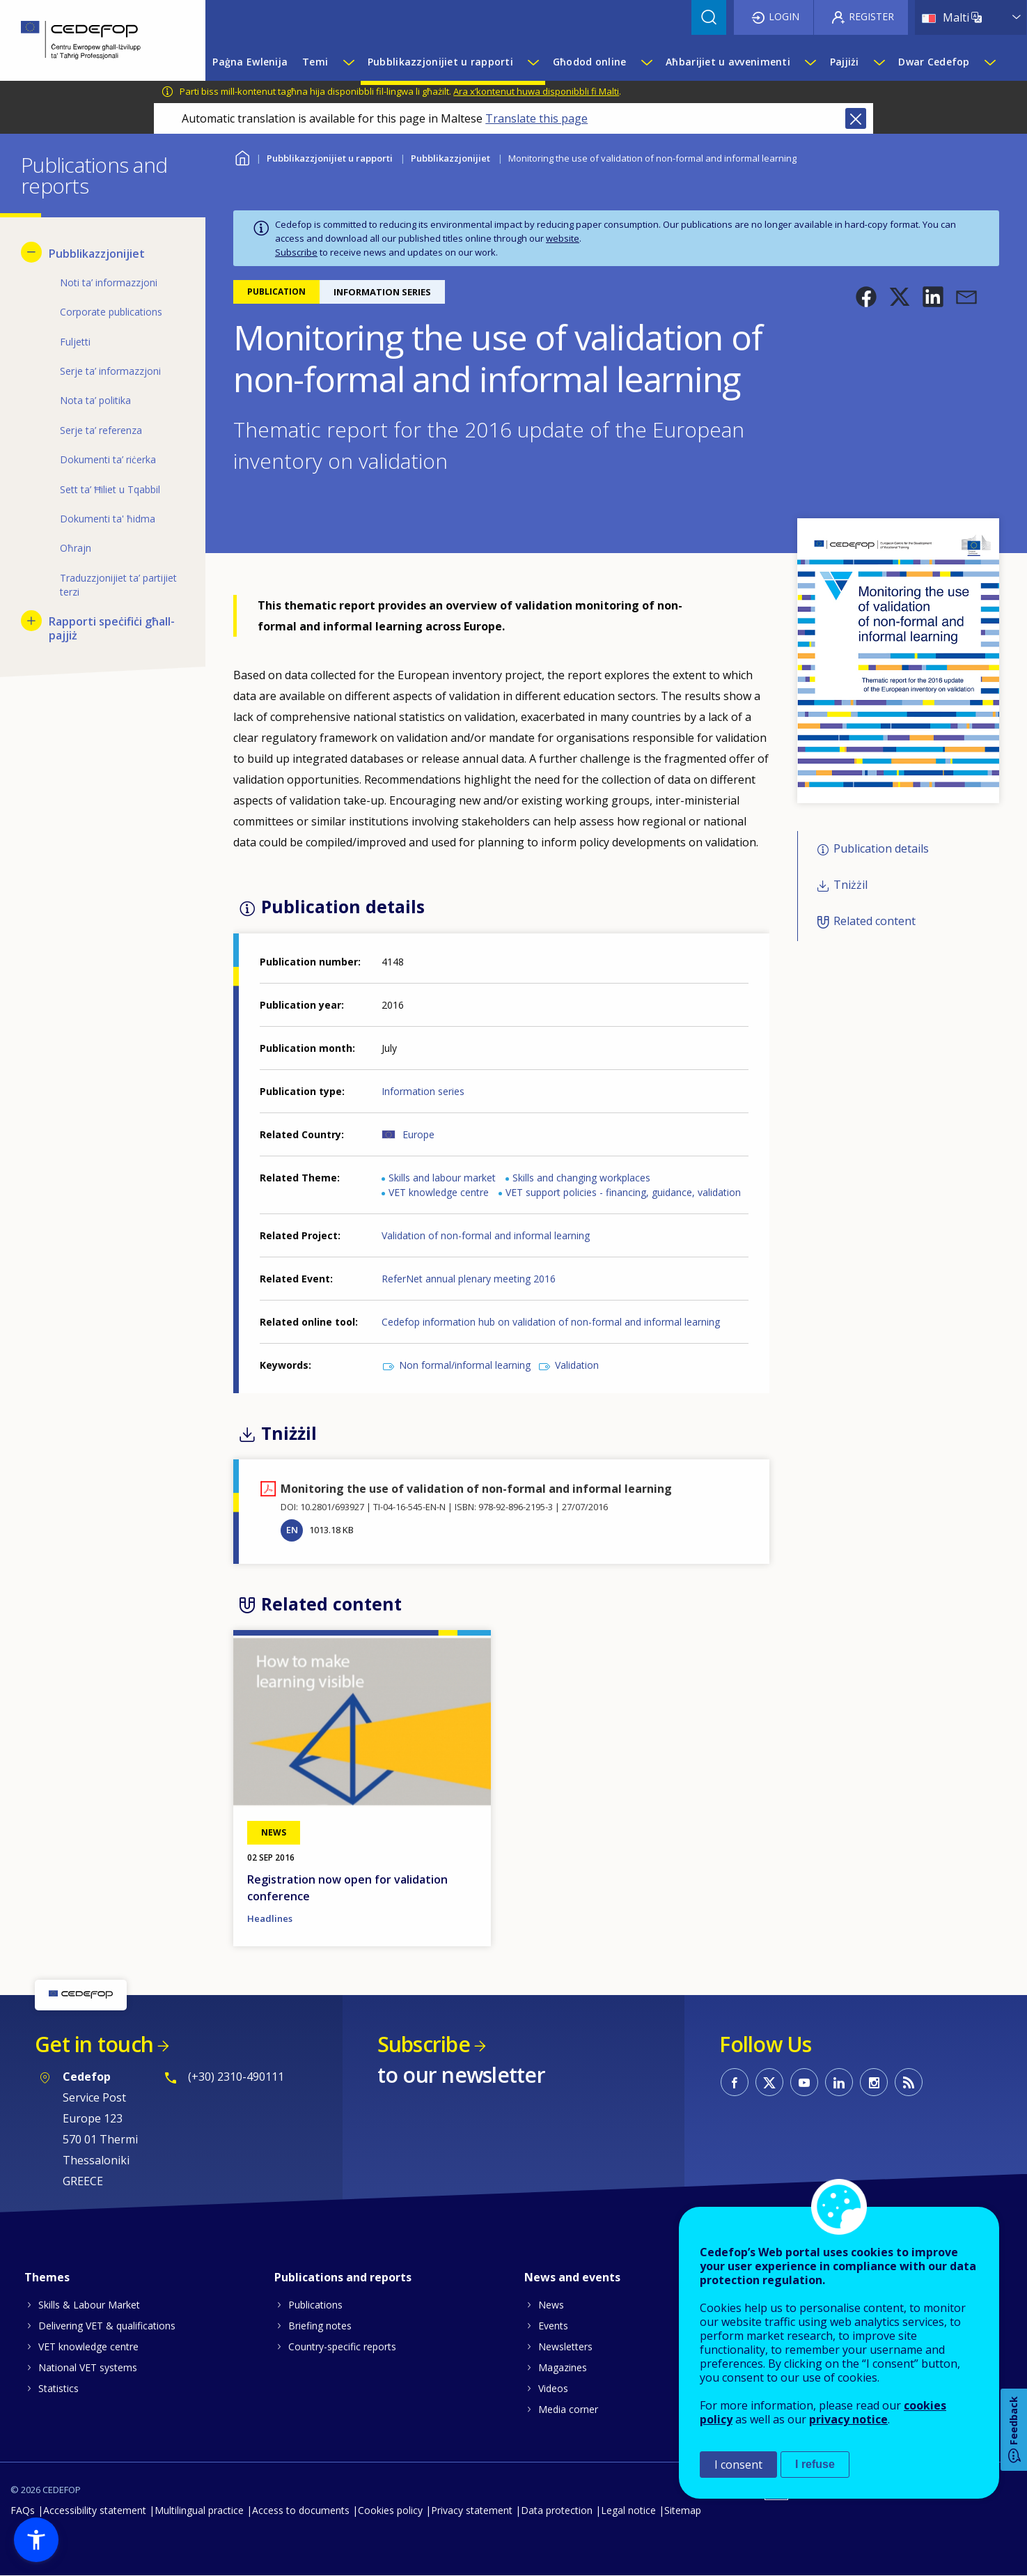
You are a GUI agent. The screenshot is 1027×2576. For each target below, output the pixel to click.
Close (855, 118)
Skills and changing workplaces (581, 1177)
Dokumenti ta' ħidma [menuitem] (107, 518)
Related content (874, 921)
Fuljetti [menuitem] (75, 341)
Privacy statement (471, 2510)
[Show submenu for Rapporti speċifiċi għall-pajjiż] (31, 620)
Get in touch (94, 2044)
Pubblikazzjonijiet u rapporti (330, 158)
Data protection (557, 2510)
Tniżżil (850, 884)
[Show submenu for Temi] (348, 62)
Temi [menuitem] (315, 61)
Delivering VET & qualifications (106, 2325)
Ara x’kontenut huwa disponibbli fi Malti (536, 91)
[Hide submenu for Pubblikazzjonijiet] (31, 252)
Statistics (58, 2388)
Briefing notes (320, 2325)
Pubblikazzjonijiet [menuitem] (97, 253)
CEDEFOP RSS (909, 2082)
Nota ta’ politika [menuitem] (95, 400)
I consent (738, 2464)
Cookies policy (390, 2510)
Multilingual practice (199, 2510)
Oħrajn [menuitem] (75, 547)
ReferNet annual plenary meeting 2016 (469, 1278)
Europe (418, 1134)
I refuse (815, 2464)
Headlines (269, 1918)
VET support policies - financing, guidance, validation (623, 1192)
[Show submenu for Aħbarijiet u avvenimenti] (809, 62)
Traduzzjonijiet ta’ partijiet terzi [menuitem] (118, 584)
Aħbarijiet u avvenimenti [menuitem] (728, 61)
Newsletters (565, 2346)
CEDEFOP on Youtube (804, 2082)
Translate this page (536, 118)
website (562, 238)
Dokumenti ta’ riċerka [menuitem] (108, 459)
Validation (577, 1365)
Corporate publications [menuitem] (111, 311)
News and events (572, 2277)
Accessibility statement (94, 2510)
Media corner (568, 2409)
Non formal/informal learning (465, 1365)
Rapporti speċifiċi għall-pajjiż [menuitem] (112, 628)
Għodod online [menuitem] (590, 61)
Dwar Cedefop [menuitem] (933, 61)
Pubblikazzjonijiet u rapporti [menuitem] (440, 61)
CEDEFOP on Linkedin (839, 2082)
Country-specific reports (342, 2346)
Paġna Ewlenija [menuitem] (250, 61)
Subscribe (296, 252)
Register (871, 16)
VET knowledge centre (439, 1192)
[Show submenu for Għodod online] (646, 62)
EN (292, 1529)
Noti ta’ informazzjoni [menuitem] (108, 282)
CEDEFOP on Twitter (769, 2082)
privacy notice (848, 2419)
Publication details (881, 848)
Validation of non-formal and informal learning (486, 1235)
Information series (423, 1091)
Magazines (562, 2367)
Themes (47, 2277)
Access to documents (301, 2510)
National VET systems (87, 2367)
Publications (315, 2304)
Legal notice (628, 2510)
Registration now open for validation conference (347, 1888)
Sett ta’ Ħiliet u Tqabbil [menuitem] (110, 489)
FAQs (22, 2510)
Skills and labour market (442, 1177)
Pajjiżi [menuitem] (844, 61)
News (551, 2304)
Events (553, 2325)
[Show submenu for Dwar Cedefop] (989, 62)
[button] (866, 297)
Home (242, 156)
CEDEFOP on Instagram (874, 2082)
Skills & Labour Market (89, 2304)
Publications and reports (342, 2277)
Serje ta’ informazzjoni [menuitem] (110, 371)
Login (784, 16)
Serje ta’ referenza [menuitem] (101, 430)
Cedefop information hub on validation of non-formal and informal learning (551, 1321)
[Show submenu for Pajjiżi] (878, 62)
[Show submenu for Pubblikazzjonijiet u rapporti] (532, 62)
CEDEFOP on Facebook (734, 2082)
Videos (553, 2388)
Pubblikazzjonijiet (450, 158)
